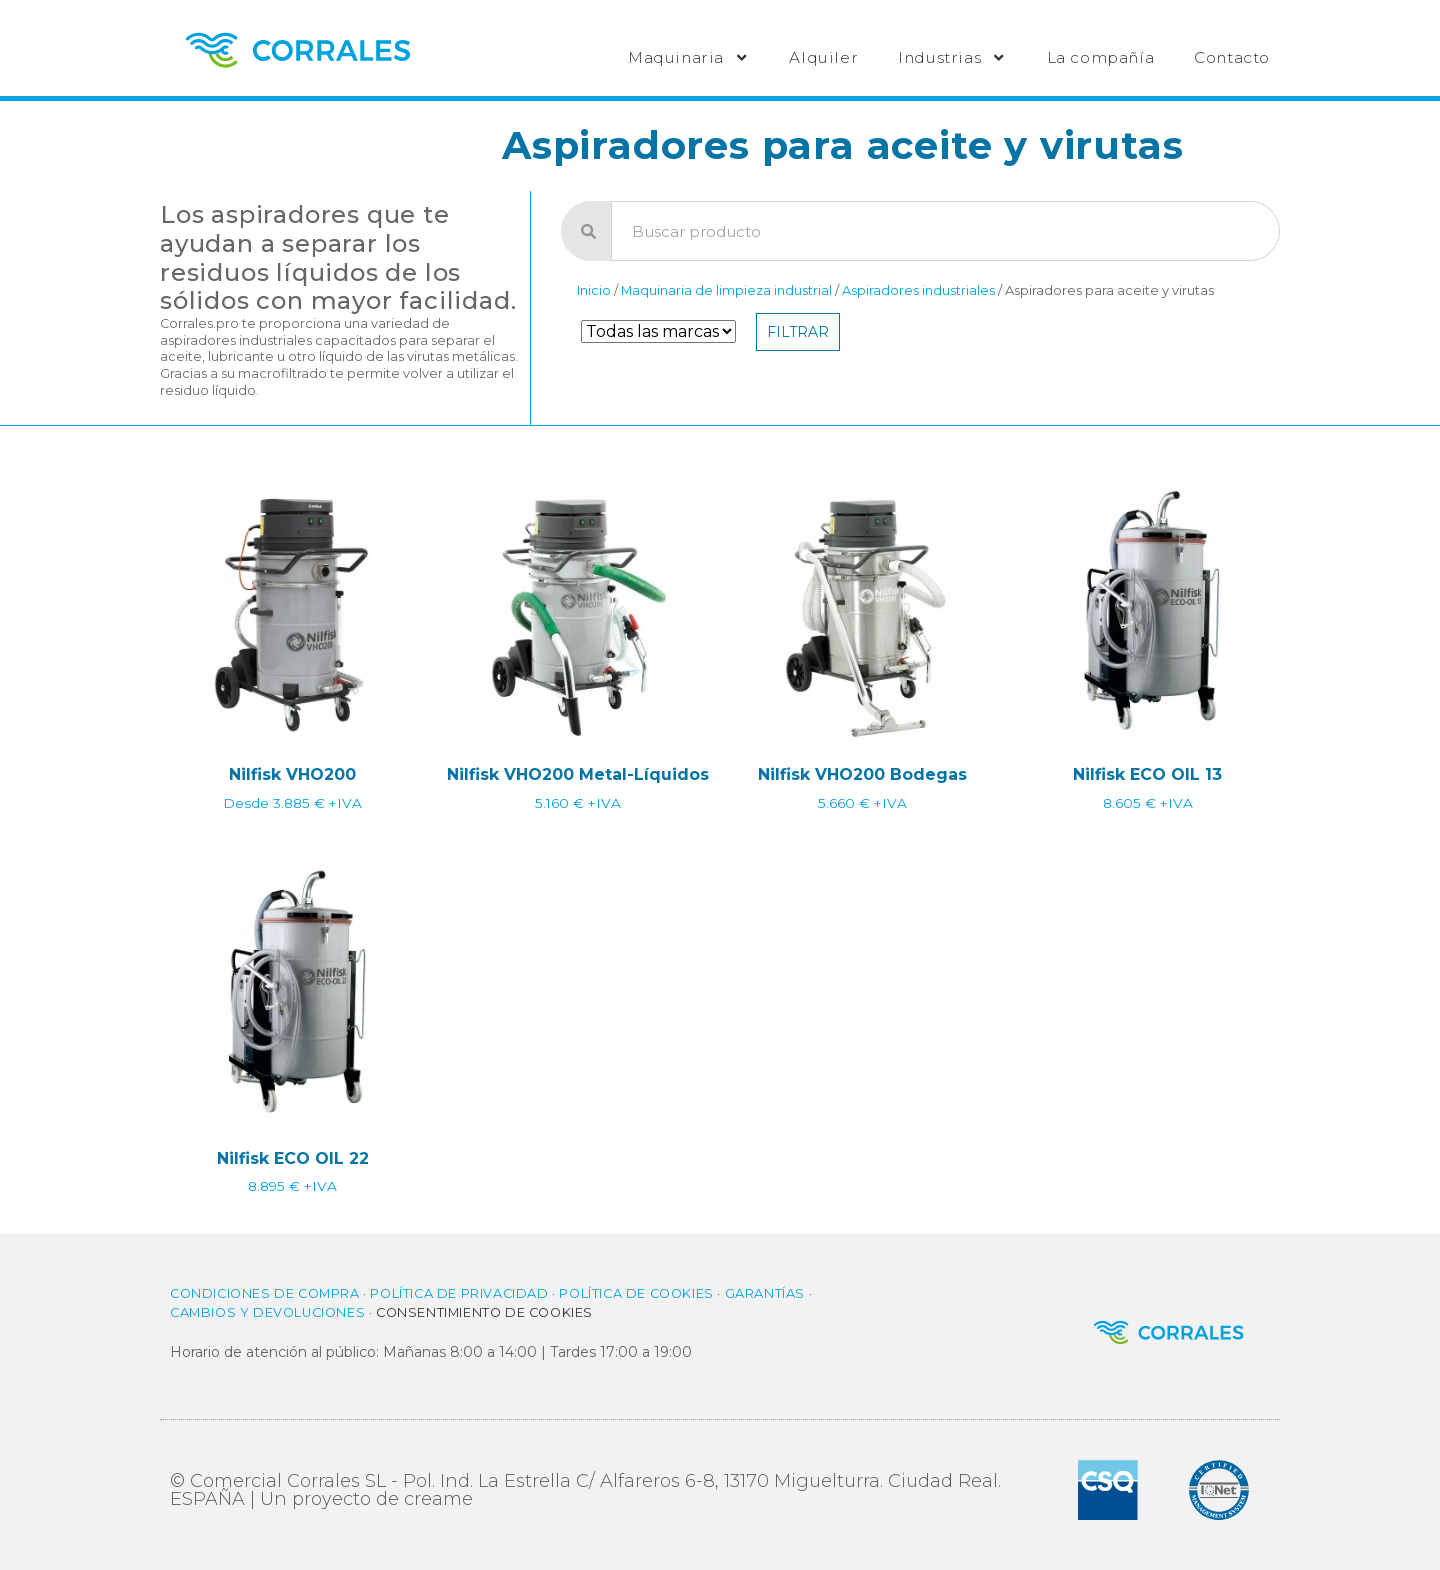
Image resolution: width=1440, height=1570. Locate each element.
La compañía (1101, 57)
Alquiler (823, 57)
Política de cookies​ (636, 1293)
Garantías (765, 1293)
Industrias (952, 57)
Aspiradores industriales (918, 290)
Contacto (1232, 57)
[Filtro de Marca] (658, 331)
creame (438, 1499)
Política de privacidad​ (459, 1293)
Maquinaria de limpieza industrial (726, 290)
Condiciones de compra (265, 1293)
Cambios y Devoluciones (267, 1312)
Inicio (594, 290)
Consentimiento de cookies (484, 1312)
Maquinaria (688, 57)
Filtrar (798, 332)
